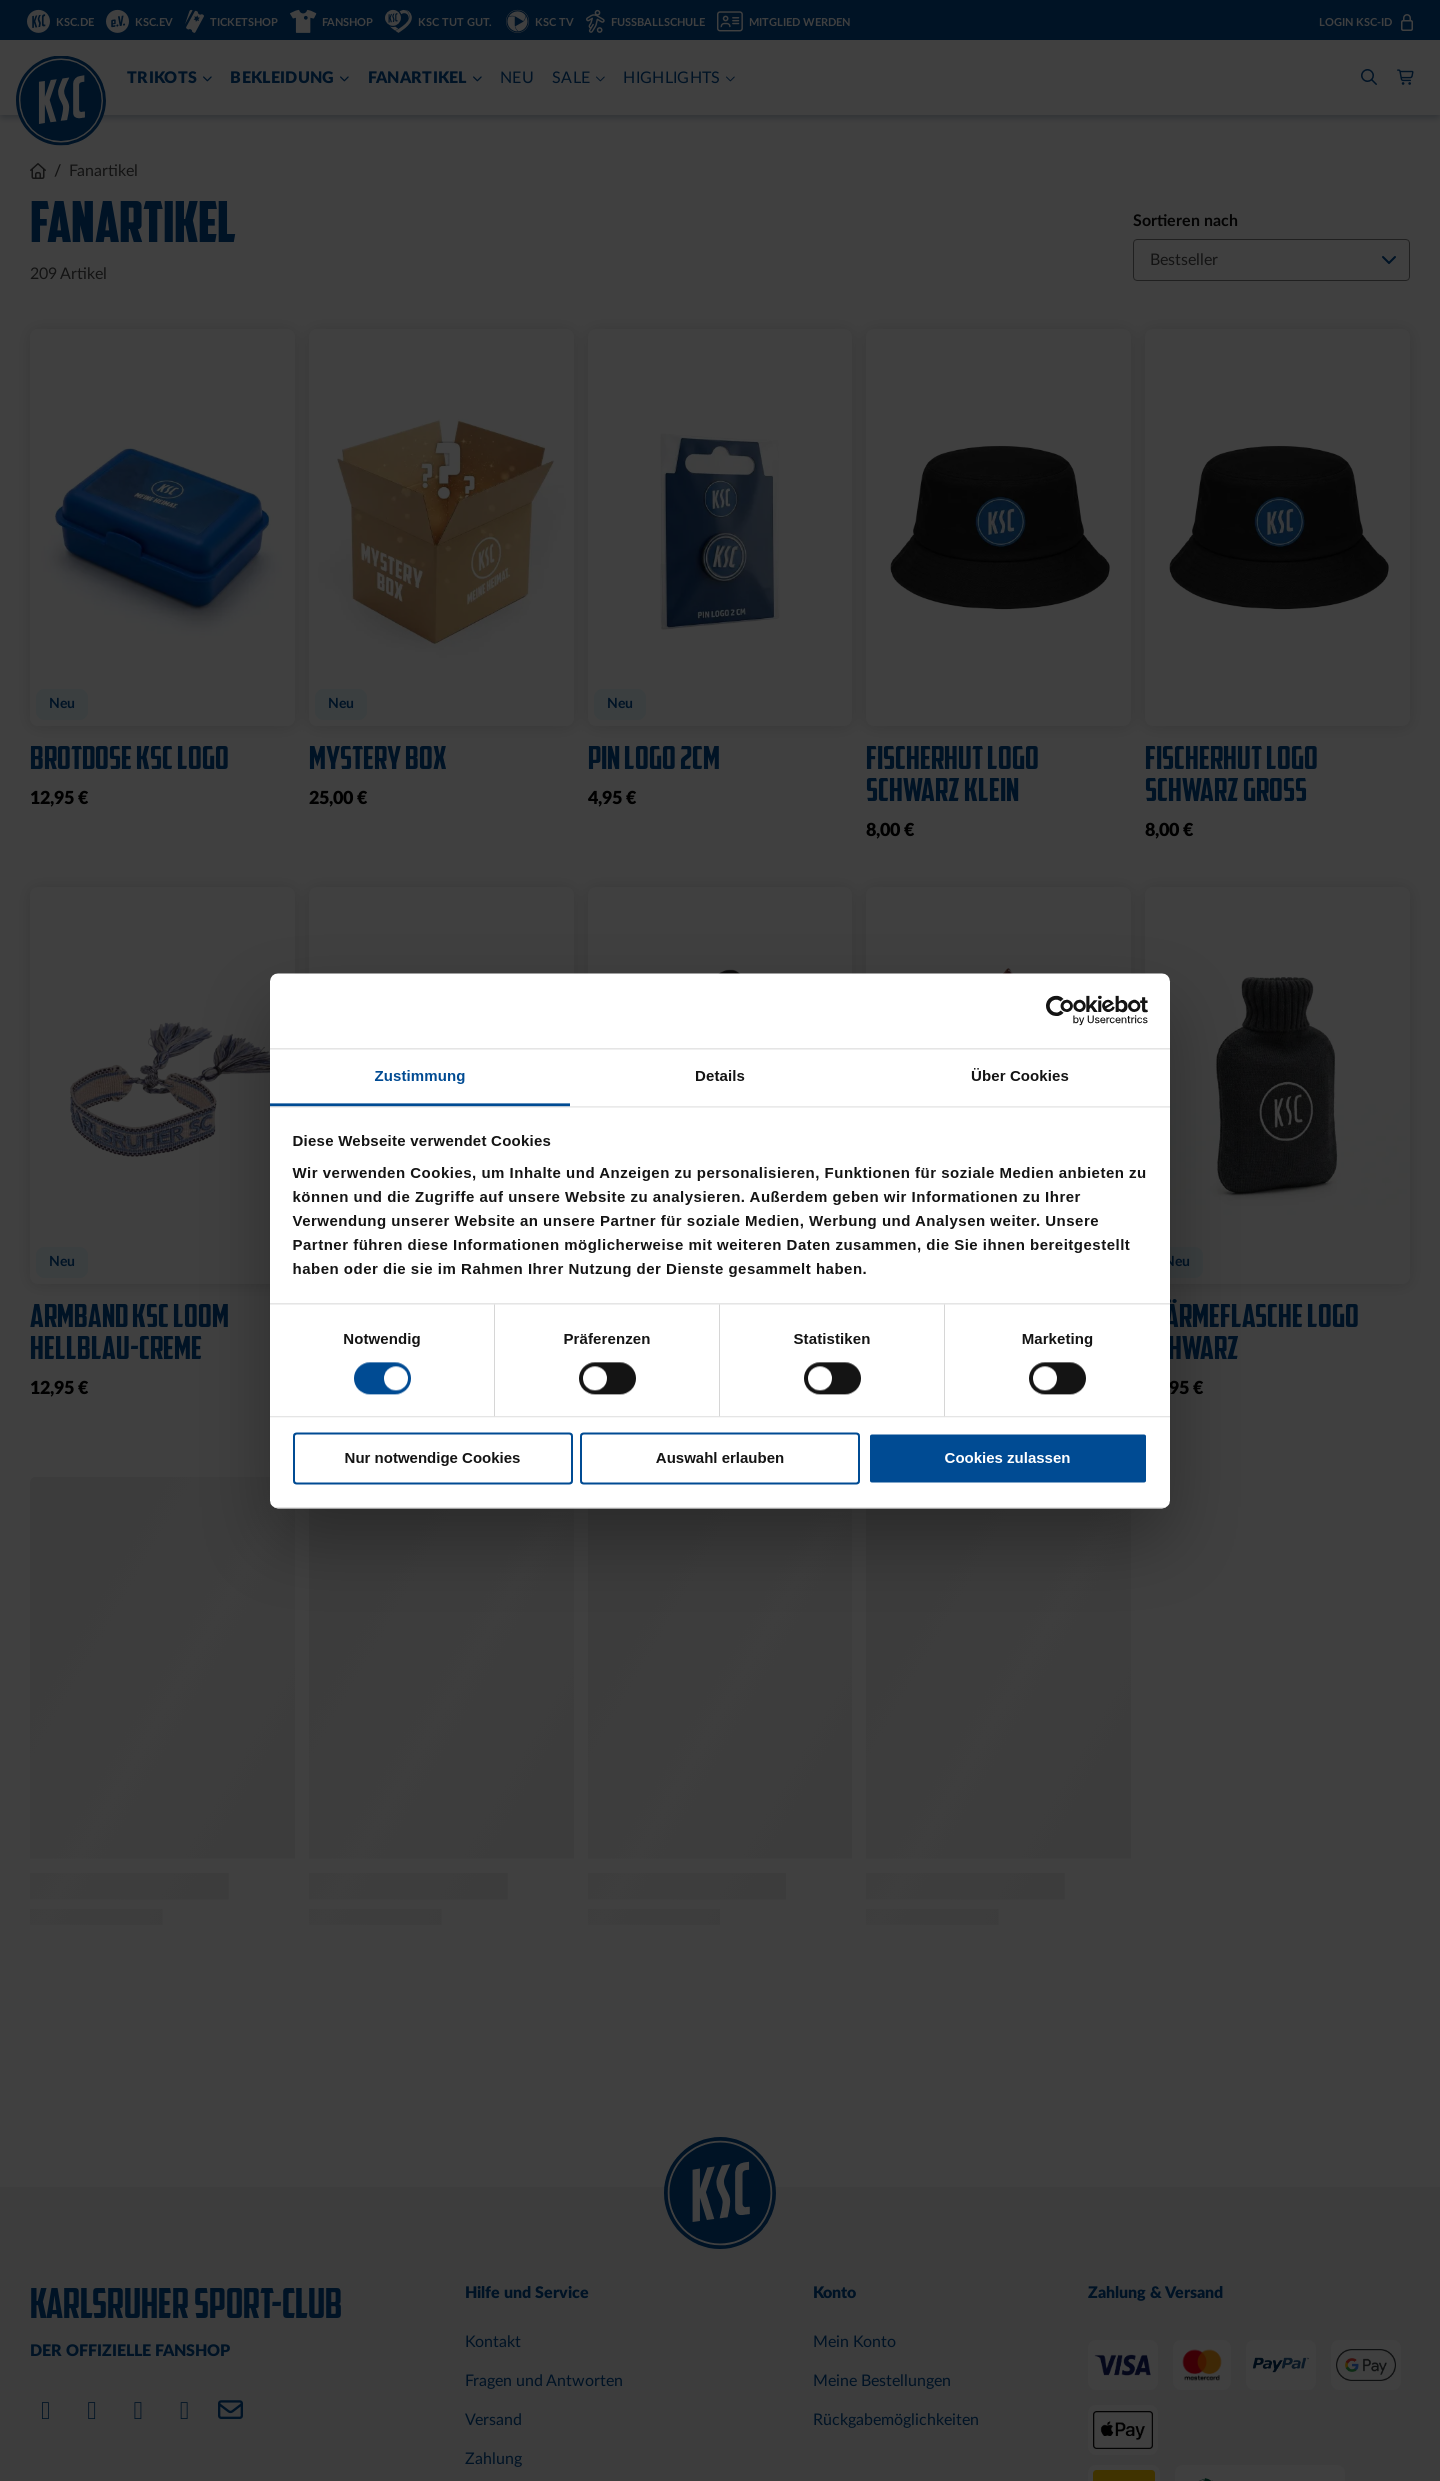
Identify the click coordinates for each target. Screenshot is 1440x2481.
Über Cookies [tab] (1020, 1075)
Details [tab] (720, 1075)
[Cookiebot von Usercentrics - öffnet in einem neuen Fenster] (1060, 1010)
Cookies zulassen (1008, 1458)
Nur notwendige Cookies (433, 1458)
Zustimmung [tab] (420, 1075)
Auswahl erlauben (720, 1458)
